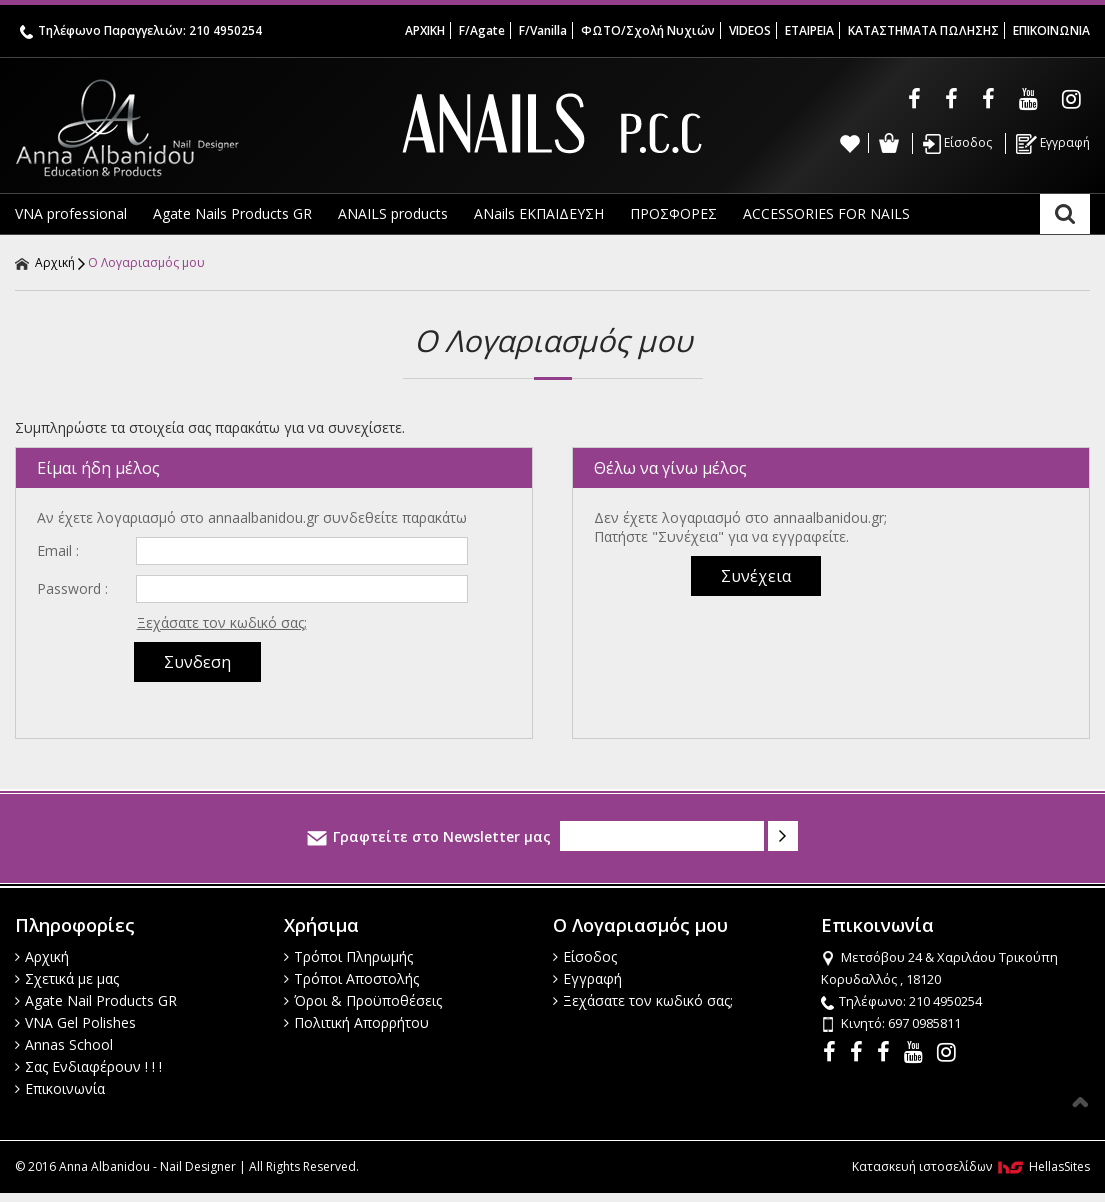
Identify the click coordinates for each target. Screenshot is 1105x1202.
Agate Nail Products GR (96, 1000)
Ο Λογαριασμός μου (146, 262)
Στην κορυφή (1080, 1102)
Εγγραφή (1053, 144)
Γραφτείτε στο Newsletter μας (429, 836)
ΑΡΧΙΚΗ (425, 30)
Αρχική (45, 262)
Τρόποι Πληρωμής (348, 956)
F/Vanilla (543, 30)
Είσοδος (957, 144)
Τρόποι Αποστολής (351, 978)
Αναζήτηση (1065, 214)
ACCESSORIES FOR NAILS (826, 213)
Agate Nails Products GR (232, 213)
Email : (58, 550)
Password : (72, 588)
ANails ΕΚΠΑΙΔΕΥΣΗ (539, 213)
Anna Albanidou (194, 128)
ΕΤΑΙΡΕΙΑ (809, 30)
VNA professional (71, 213)
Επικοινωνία (60, 1088)
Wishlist (850, 143)
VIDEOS (750, 30)
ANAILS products (393, 213)
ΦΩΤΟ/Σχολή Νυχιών (648, 30)
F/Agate (482, 30)
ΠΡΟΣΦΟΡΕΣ (673, 213)
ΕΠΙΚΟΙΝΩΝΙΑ (1051, 30)
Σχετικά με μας (67, 978)
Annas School (64, 1044)
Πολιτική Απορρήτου (356, 1022)
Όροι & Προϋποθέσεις (363, 1000)
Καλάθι (888, 143)
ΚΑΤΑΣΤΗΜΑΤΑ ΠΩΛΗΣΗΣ (923, 30)
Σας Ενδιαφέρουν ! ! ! (88, 1066)
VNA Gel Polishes (75, 1022)
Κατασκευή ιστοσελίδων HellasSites (971, 1166)
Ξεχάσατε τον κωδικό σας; (222, 622)
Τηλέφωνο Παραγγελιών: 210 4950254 (141, 30)
